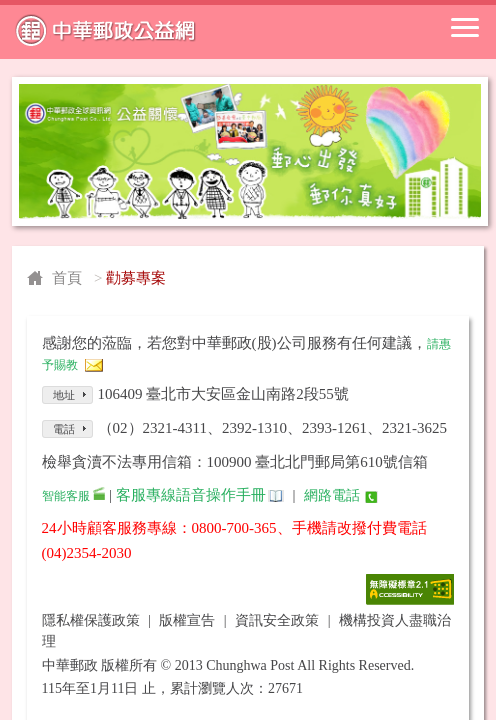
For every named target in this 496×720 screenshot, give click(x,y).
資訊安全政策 (277, 620)
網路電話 (332, 495)
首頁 (67, 278)
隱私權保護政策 (91, 620)
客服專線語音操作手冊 (191, 495)
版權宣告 (187, 620)
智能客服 (66, 496)
